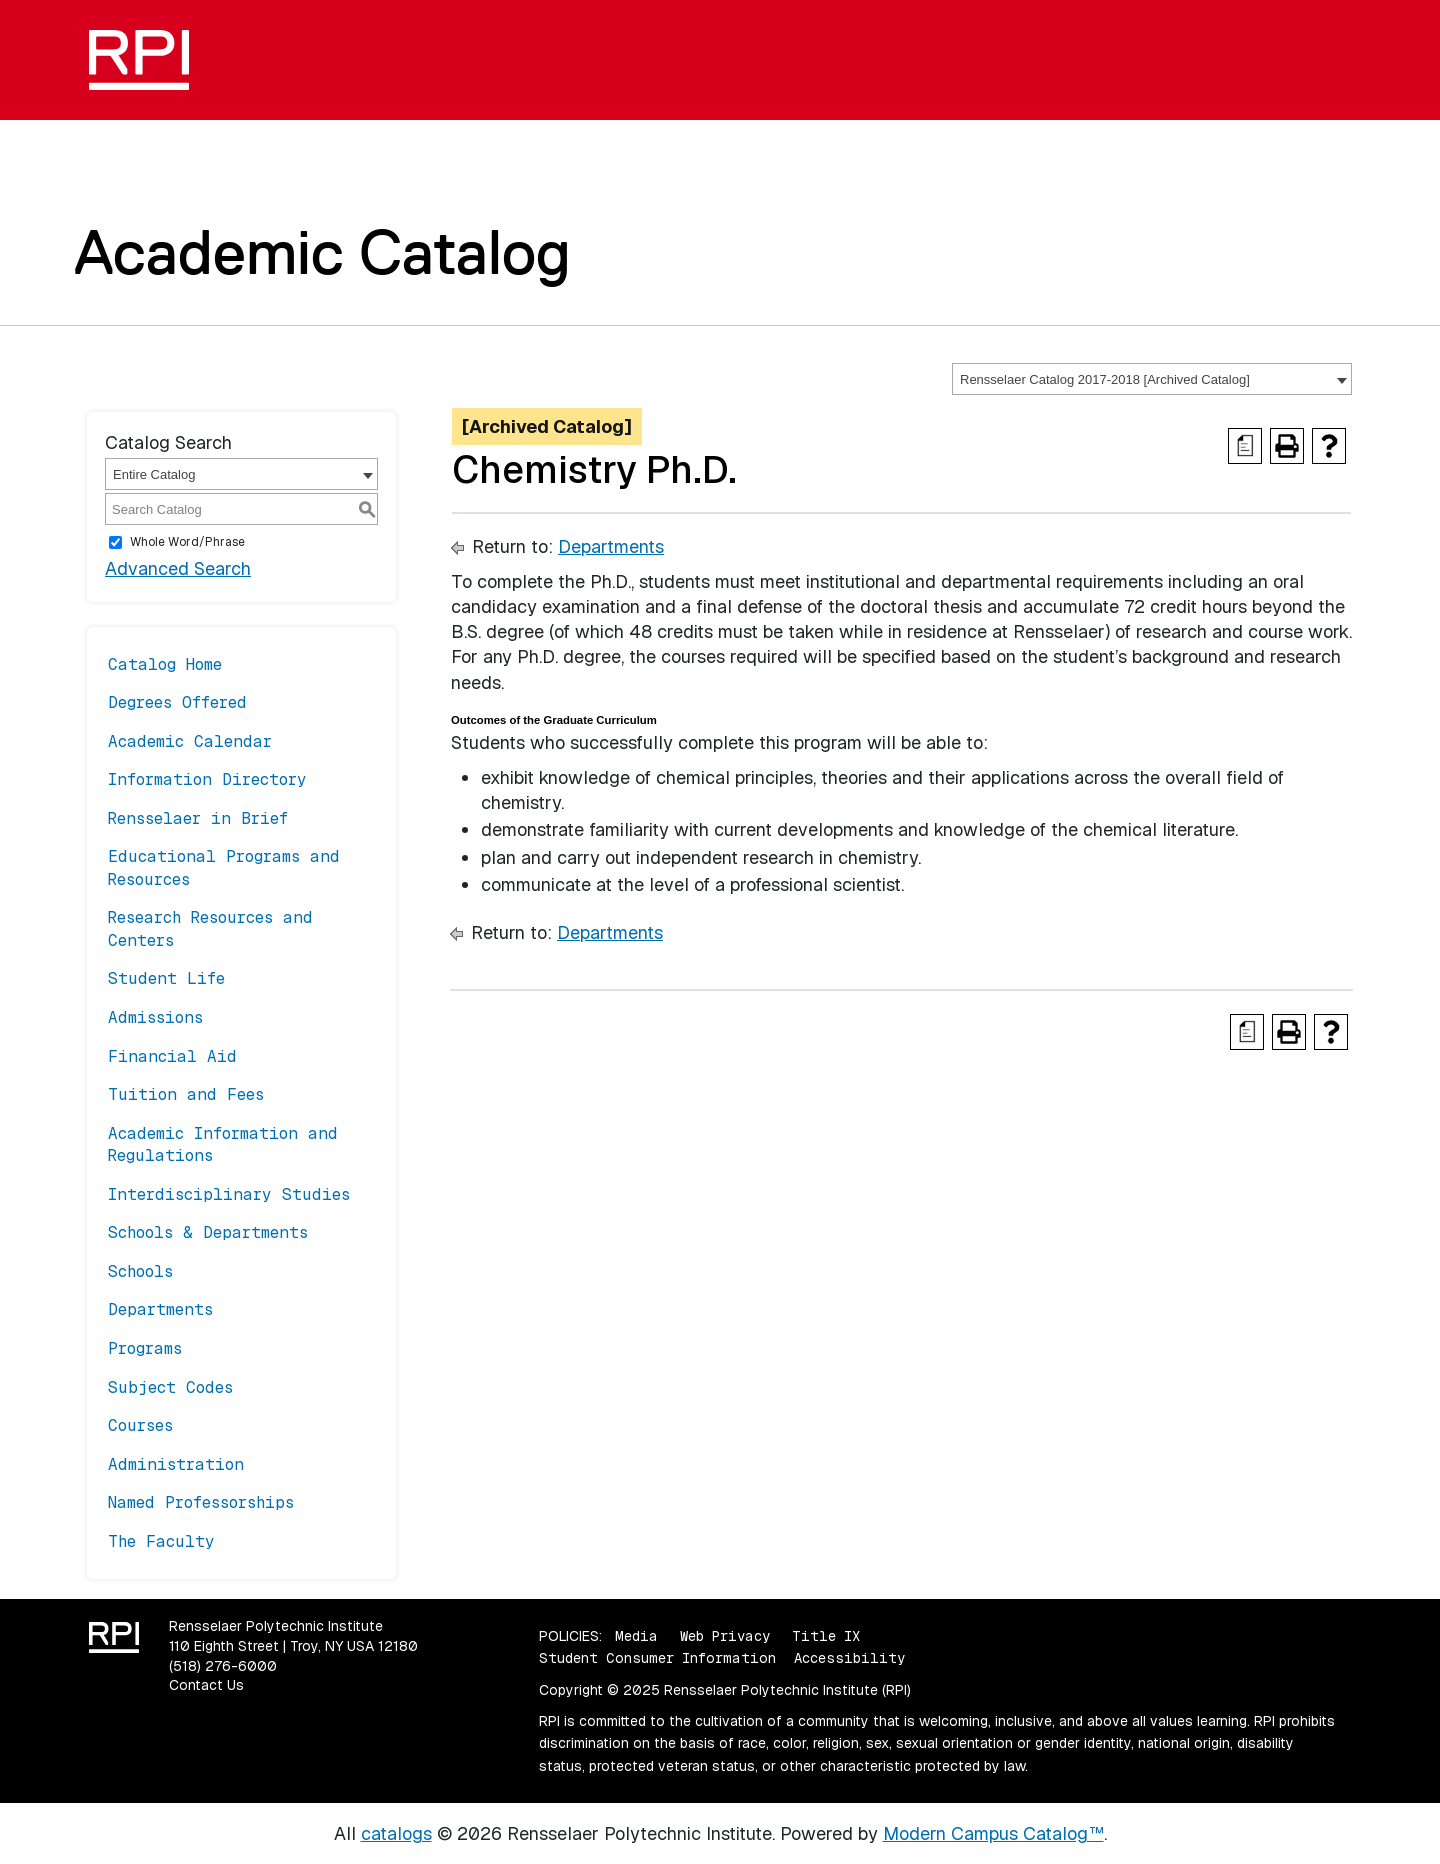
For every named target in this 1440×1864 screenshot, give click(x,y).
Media (636, 1636)
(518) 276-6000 (223, 1666)
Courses (140, 1425)
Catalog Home (165, 664)
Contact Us (206, 1685)
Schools (140, 1271)
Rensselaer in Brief (198, 818)
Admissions (155, 1017)
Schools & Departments (208, 1232)
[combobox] (1152, 379)
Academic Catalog (322, 252)
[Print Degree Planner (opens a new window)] (1245, 446)
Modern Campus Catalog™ (993, 1833)
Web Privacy (725, 1636)
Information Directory (207, 779)
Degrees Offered (177, 702)
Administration (176, 1464)
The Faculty (161, 1541)
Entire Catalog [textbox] (154, 474)
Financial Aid (172, 1056)
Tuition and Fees (186, 1094)
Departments (160, 1309)
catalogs (396, 1833)
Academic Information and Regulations (223, 1144)
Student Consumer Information (657, 1658)
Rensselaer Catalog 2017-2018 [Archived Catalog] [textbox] (1105, 379)
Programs (145, 1348)
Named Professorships (201, 1502)
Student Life (166, 978)
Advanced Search (178, 568)
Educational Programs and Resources (224, 867)
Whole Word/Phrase (187, 542)
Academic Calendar (190, 741)
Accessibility (849, 1658)
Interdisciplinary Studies (229, 1194)
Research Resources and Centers (210, 928)
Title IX (826, 1636)
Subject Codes (170, 1387)
